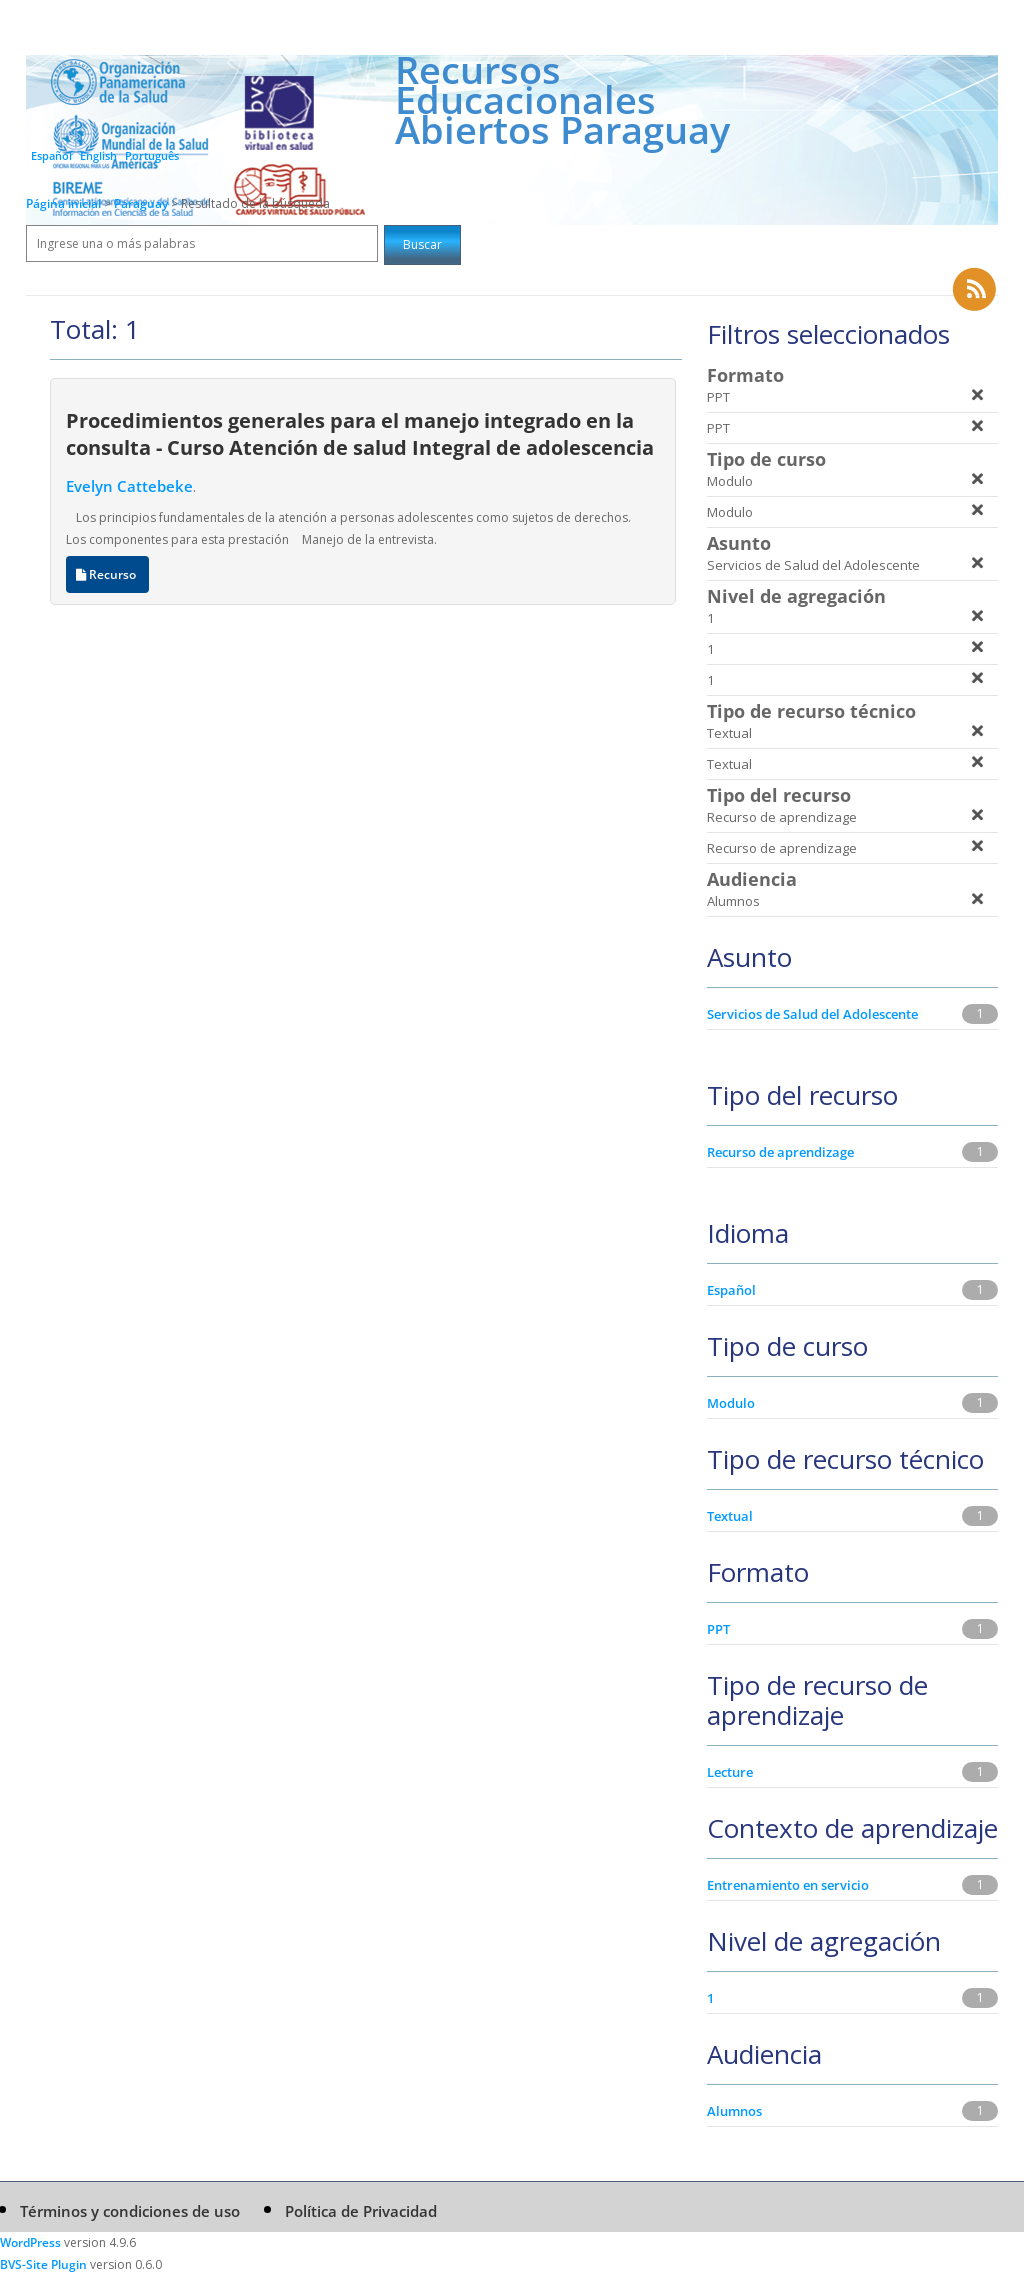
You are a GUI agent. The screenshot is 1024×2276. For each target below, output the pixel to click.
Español (51, 155)
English (98, 155)
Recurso (107, 574)
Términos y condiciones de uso (130, 2211)
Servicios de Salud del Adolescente (812, 1014)
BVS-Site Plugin (43, 2264)
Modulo (731, 1403)
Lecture (730, 1772)
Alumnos (734, 2111)
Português (152, 155)
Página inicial (63, 203)
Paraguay (142, 203)
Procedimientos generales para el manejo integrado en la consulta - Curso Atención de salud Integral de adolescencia (360, 433)
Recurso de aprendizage (780, 1152)
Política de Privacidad (361, 2211)
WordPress (30, 2242)
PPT (718, 1629)
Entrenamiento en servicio (788, 1885)
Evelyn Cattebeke (129, 486)
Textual (730, 1516)
